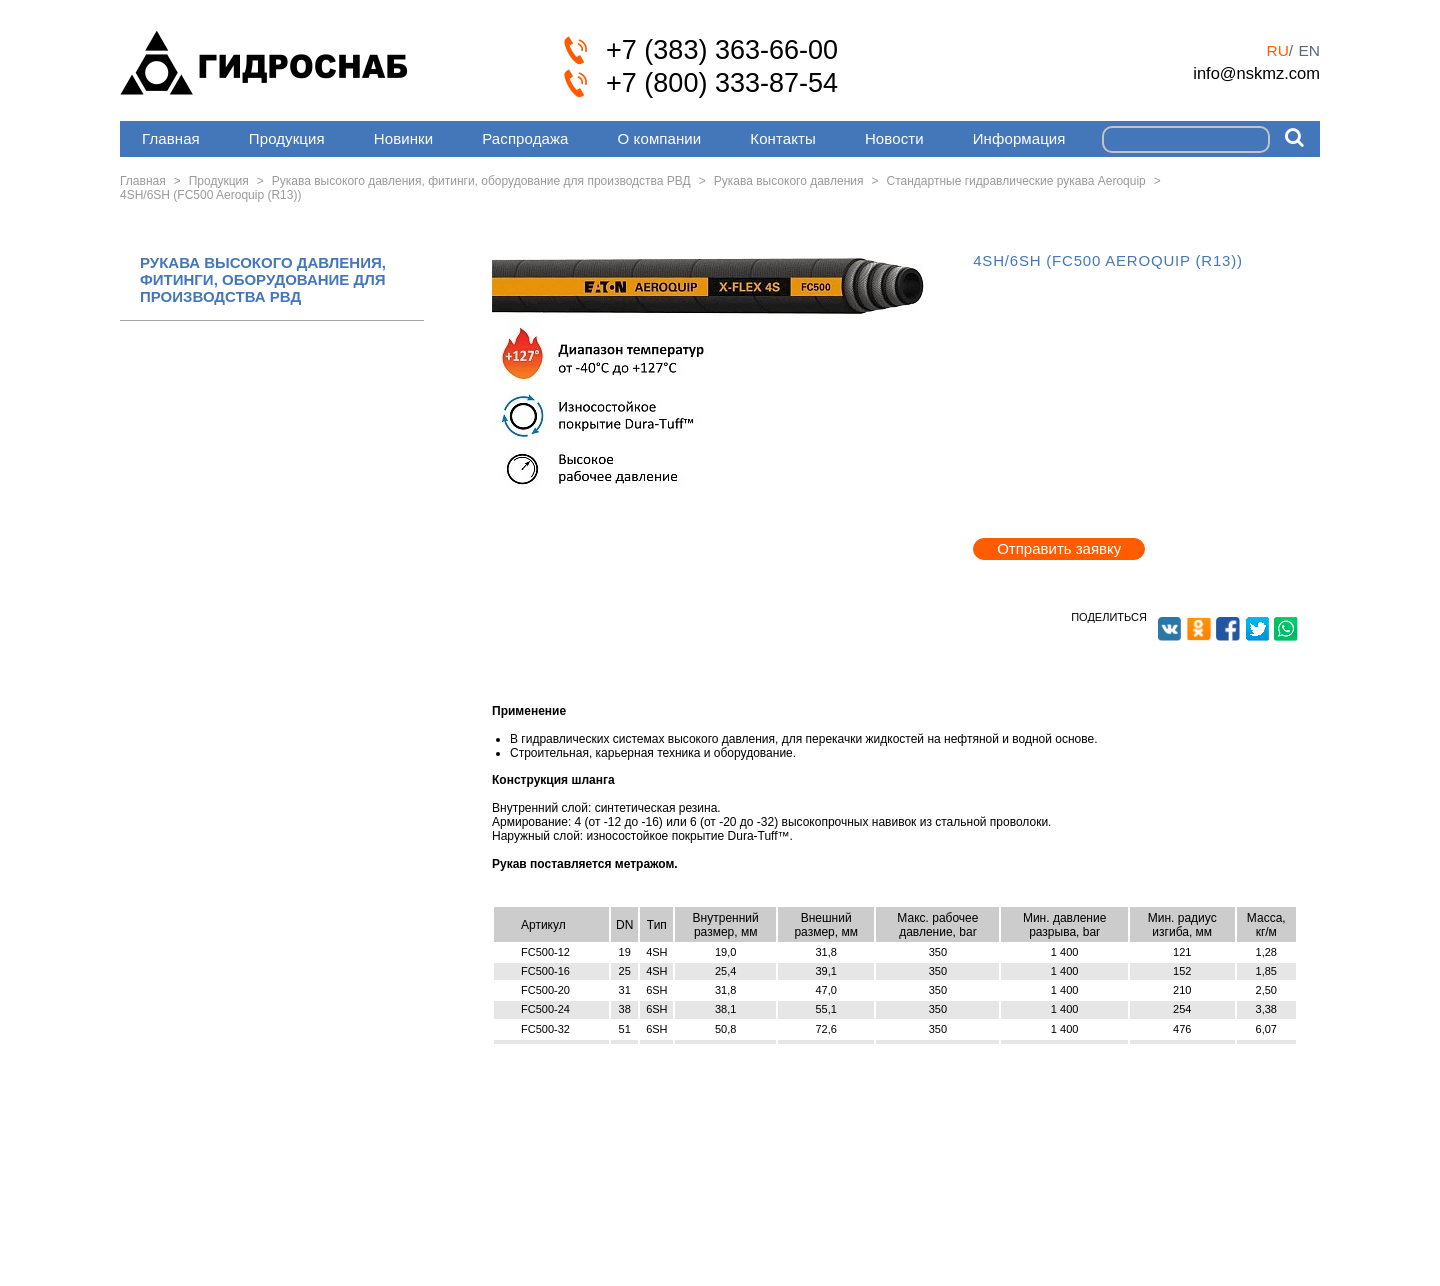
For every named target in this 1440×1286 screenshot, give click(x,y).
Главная (171, 138)
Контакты (783, 138)
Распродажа (525, 138)
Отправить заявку (1059, 548)
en (1309, 50)
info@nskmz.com (1256, 73)
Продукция (287, 138)
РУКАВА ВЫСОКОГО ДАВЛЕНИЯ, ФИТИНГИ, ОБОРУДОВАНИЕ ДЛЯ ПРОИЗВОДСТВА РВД (263, 280)
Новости (894, 138)
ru (1277, 50)
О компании (660, 138)
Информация (1019, 138)
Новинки (403, 138)
